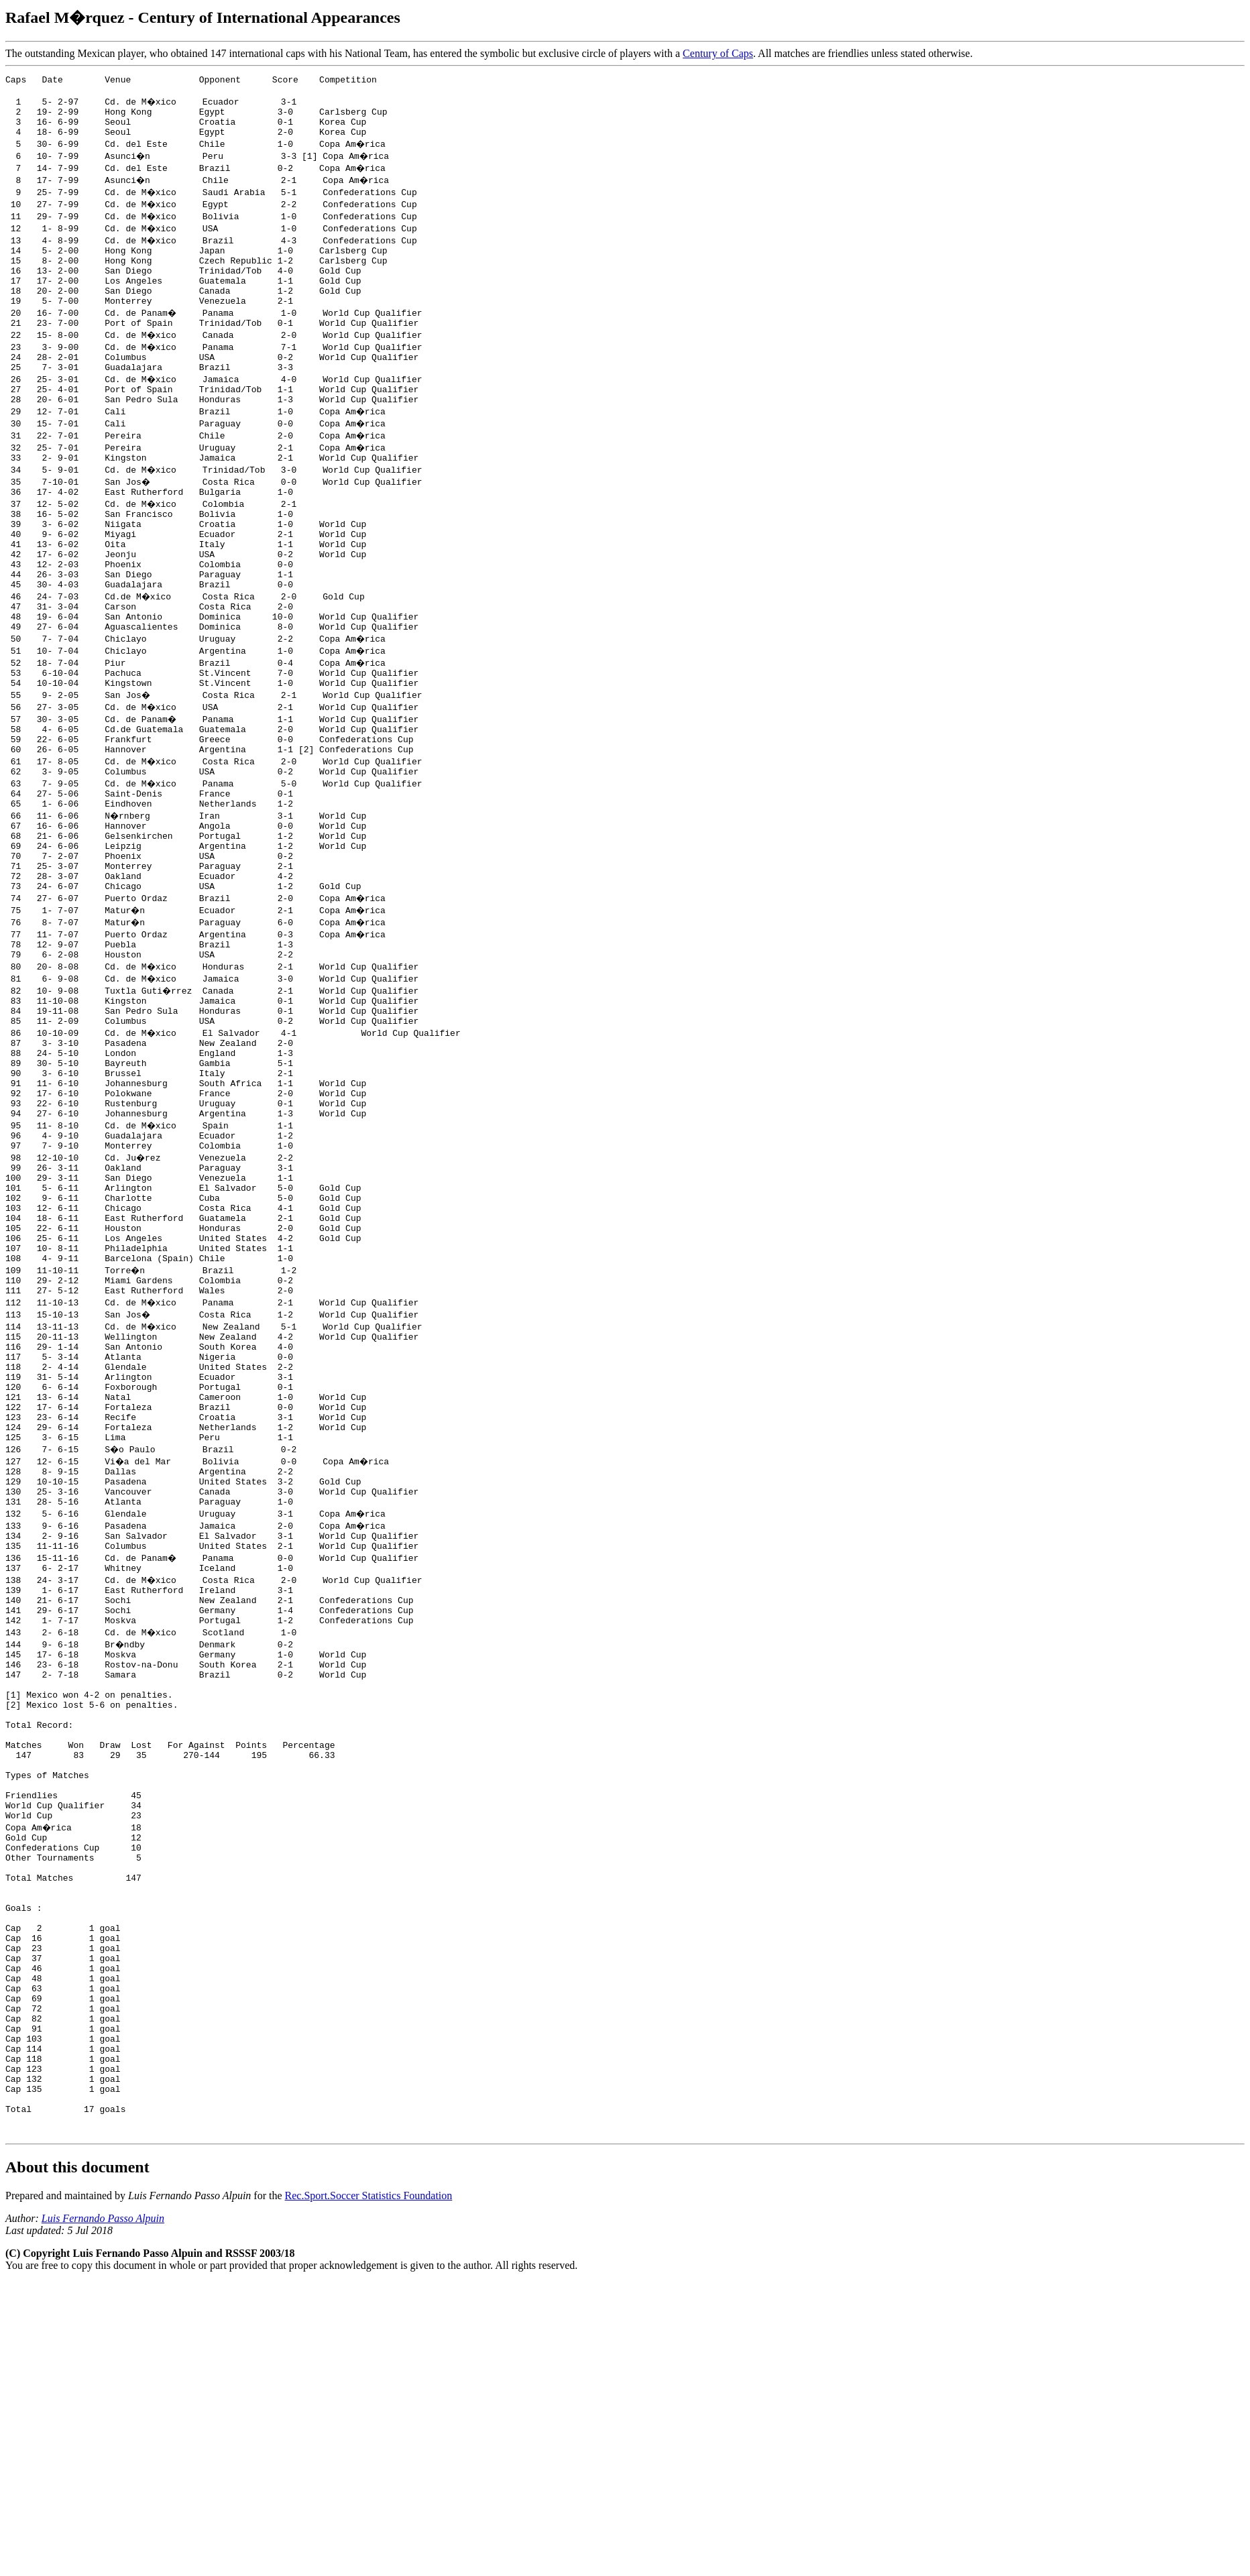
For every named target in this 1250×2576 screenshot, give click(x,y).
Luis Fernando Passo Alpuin (103, 2500)
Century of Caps (718, 53)
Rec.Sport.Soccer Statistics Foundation (369, 2477)
